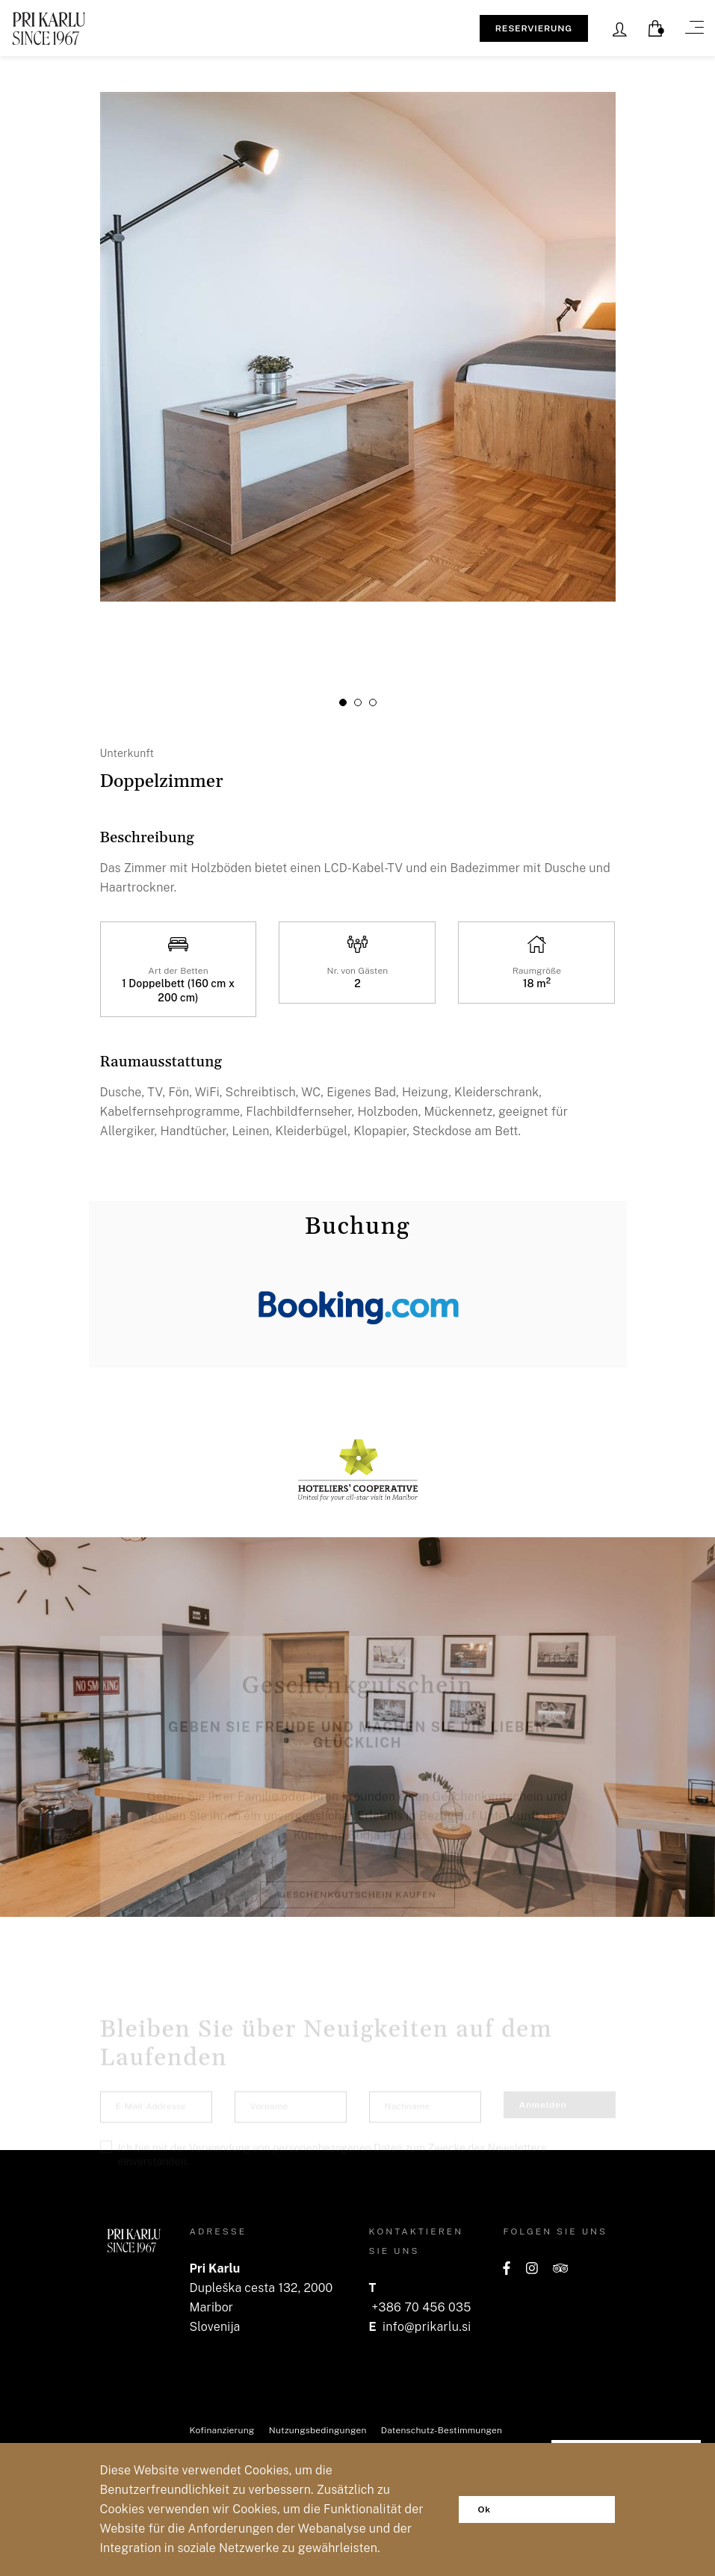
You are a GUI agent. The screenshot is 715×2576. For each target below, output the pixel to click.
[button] (343, 702)
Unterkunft (127, 753)
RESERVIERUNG (533, 28)
